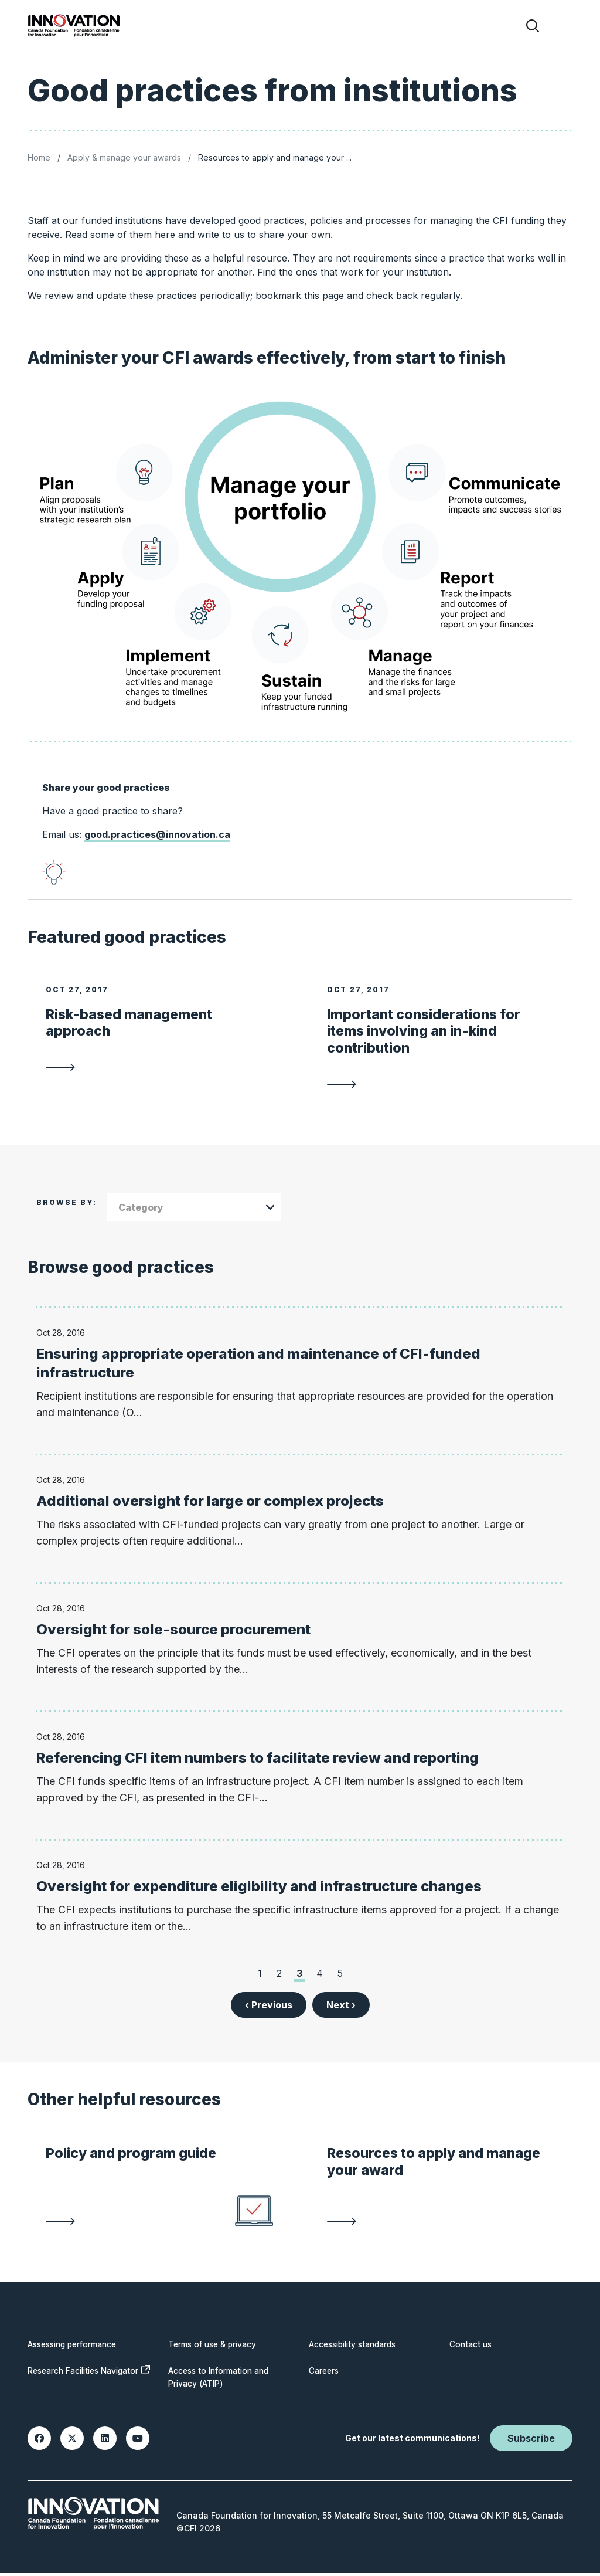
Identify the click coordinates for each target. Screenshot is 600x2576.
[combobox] (194, 1209)
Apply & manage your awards (124, 157)
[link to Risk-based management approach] (159, 1042)
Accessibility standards (356, 2347)
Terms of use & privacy (215, 2347)
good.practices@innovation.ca (157, 834)
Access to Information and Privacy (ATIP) (222, 2379)
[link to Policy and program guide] (159, 2202)
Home (39, 157)
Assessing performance (76, 2347)
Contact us (471, 2347)
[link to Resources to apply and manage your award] (440, 2202)
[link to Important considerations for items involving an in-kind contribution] (440, 1051)
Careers (325, 2373)
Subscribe (531, 2441)
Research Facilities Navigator (88, 2379)
